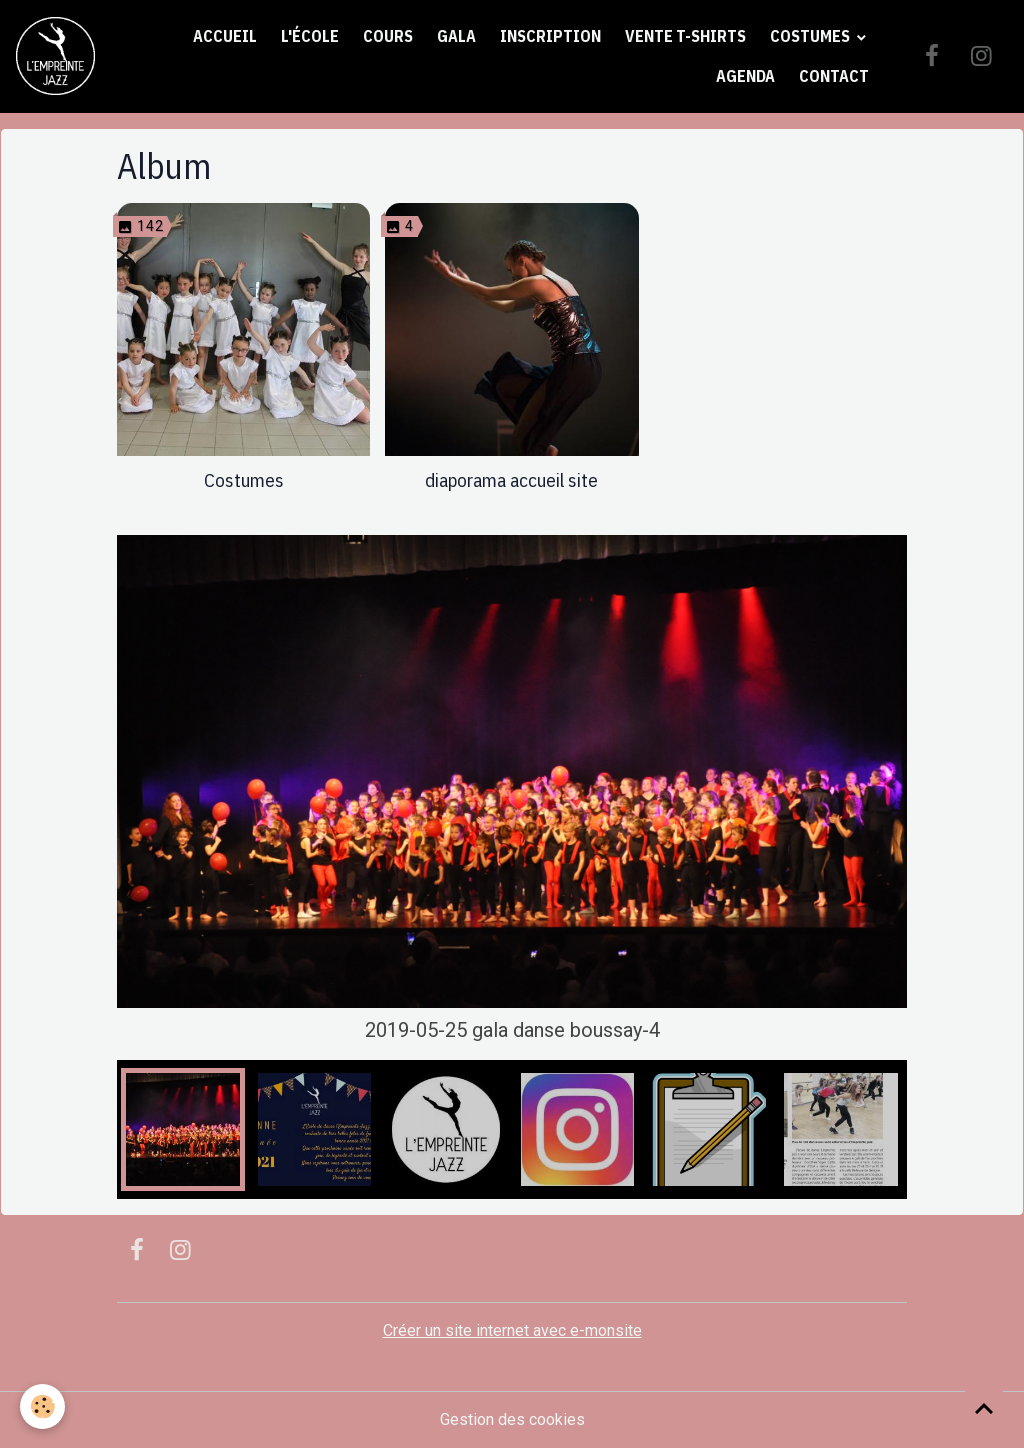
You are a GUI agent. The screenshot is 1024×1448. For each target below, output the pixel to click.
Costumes (811, 36)
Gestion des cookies (512, 1419)
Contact (834, 76)
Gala (456, 36)
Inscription (550, 36)
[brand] (55, 56)
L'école (310, 36)
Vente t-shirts (685, 36)
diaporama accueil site (511, 479)
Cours (388, 36)
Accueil (225, 36)
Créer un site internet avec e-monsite (512, 1330)
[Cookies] (42, 1406)
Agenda (745, 76)
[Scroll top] (984, 1408)
